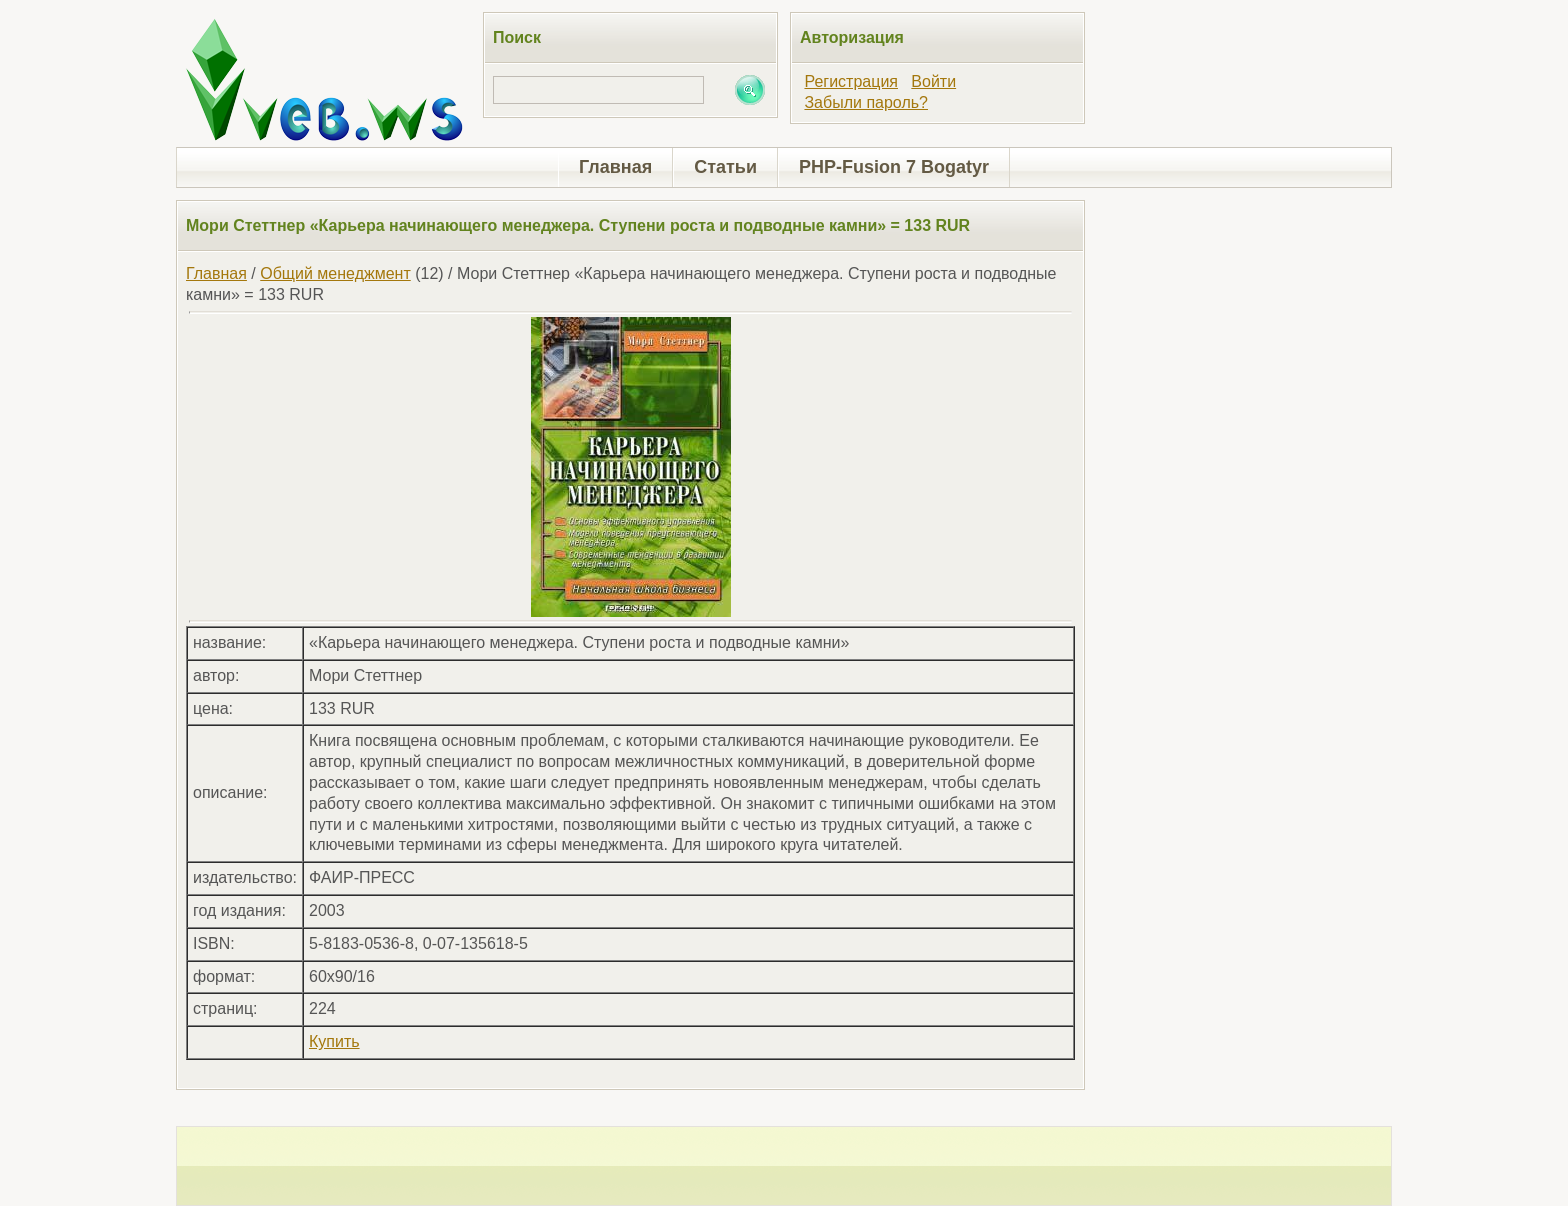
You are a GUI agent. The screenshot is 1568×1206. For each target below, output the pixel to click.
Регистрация (851, 81)
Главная (615, 167)
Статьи (725, 167)
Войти (933, 81)
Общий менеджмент (335, 273)
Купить (334, 1041)
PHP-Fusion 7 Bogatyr (894, 167)
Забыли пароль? (866, 102)
